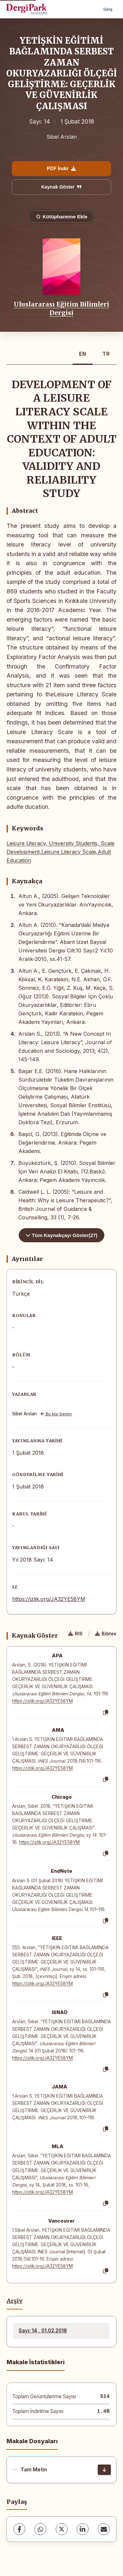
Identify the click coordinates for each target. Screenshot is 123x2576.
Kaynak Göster (61, 187)
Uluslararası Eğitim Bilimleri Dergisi (61, 308)
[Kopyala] (105, 1712)
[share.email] (104, 2529)
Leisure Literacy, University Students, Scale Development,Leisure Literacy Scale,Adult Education (60, 852)
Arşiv (15, 2301)
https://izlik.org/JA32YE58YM (48, 1599)
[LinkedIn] (83, 2529)
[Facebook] (19, 2529)
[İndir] (104, 2470)
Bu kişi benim (56, 1413)
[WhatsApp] (40, 2529)
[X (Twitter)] (62, 2529)
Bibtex (105, 1633)
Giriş (108, 9)
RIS (75, 1633)
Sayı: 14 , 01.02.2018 (43, 2330)
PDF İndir (61, 168)
